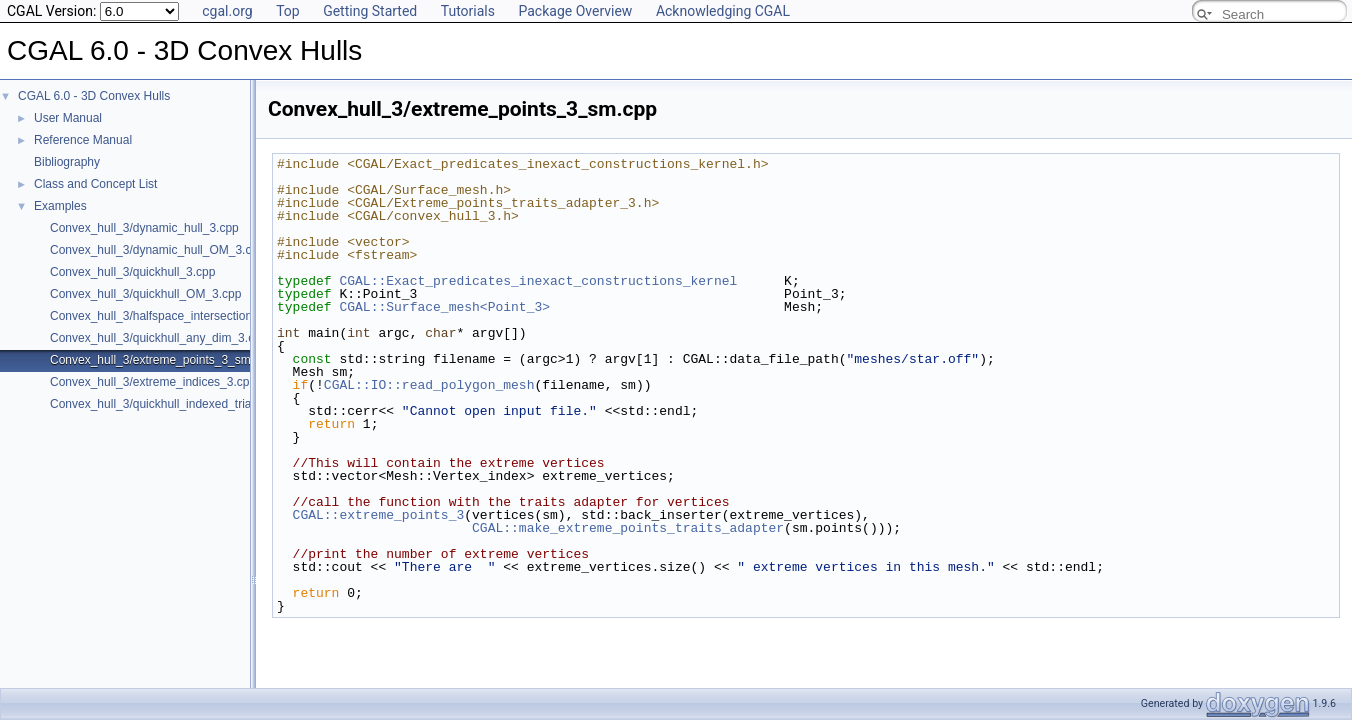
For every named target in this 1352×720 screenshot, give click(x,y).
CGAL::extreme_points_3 (379, 515)
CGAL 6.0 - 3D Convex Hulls (94, 96)
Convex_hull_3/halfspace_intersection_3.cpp (169, 316)
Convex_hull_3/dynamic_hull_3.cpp (144, 228)
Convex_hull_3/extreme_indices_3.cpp (153, 382)
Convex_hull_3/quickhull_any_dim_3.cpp (158, 338)
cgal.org (227, 11)
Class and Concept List (95, 184)
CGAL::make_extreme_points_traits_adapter (628, 528)
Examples (60, 206)
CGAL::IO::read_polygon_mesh (429, 385)
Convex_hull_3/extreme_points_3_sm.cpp (161, 360)
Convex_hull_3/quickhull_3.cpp (132, 272)
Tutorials (468, 11)
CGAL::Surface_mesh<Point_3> (444, 307)
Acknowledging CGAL (723, 11)
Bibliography (67, 162)
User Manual (68, 118)
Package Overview (575, 11)
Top (288, 11)
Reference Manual (83, 140)
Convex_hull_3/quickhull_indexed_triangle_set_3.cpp (191, 404)
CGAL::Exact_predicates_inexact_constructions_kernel (538, 281)
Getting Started (370, 11)
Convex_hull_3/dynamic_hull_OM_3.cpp (157, 250)
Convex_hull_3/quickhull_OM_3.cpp (145, 294)
